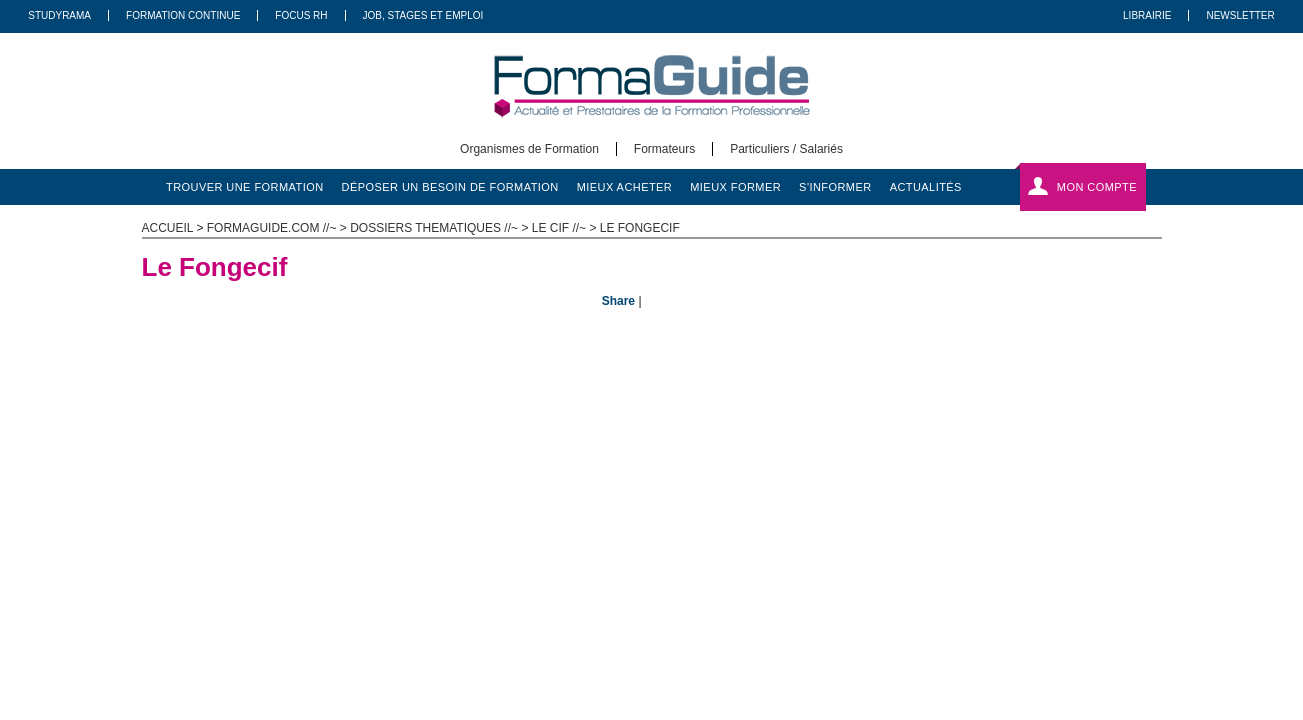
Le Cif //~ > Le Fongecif (606, 228)
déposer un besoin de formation (450, 187)
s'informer (835, 187)
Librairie (1147, 15)
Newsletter (1240, 15)
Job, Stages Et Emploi (423, 15)
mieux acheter (625, 187)
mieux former (735, 187)
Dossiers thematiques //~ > (441, 228)
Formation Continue (183, 15)
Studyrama (59, 15)
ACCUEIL (168, 228)
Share (618, 301)
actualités (926, 187)
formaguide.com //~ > (278, 228)
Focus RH (301, 15)
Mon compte (1097, 187)
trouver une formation (245, 187)
